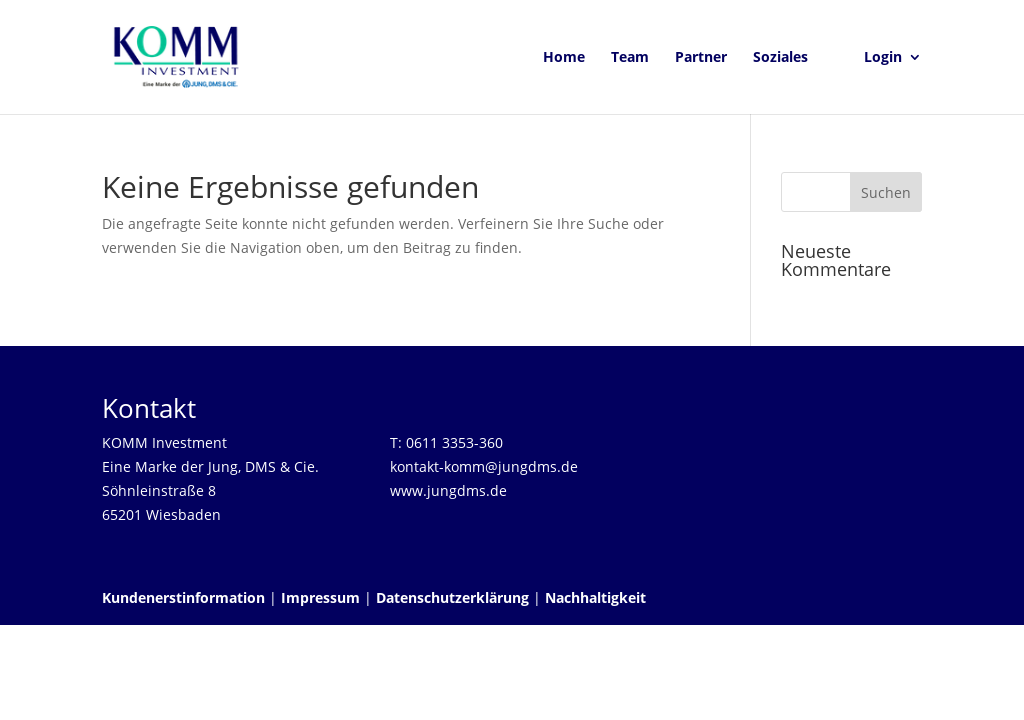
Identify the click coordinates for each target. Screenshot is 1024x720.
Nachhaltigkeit (595, 597)
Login (883, 58)
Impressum (320, 597)
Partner (701, 58)
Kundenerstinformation (183, 597)
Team (630, 58)
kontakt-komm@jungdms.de (484, 466)
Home (564, 58)
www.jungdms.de (448, 490)
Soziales (780, 58)
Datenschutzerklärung (452, 597)
